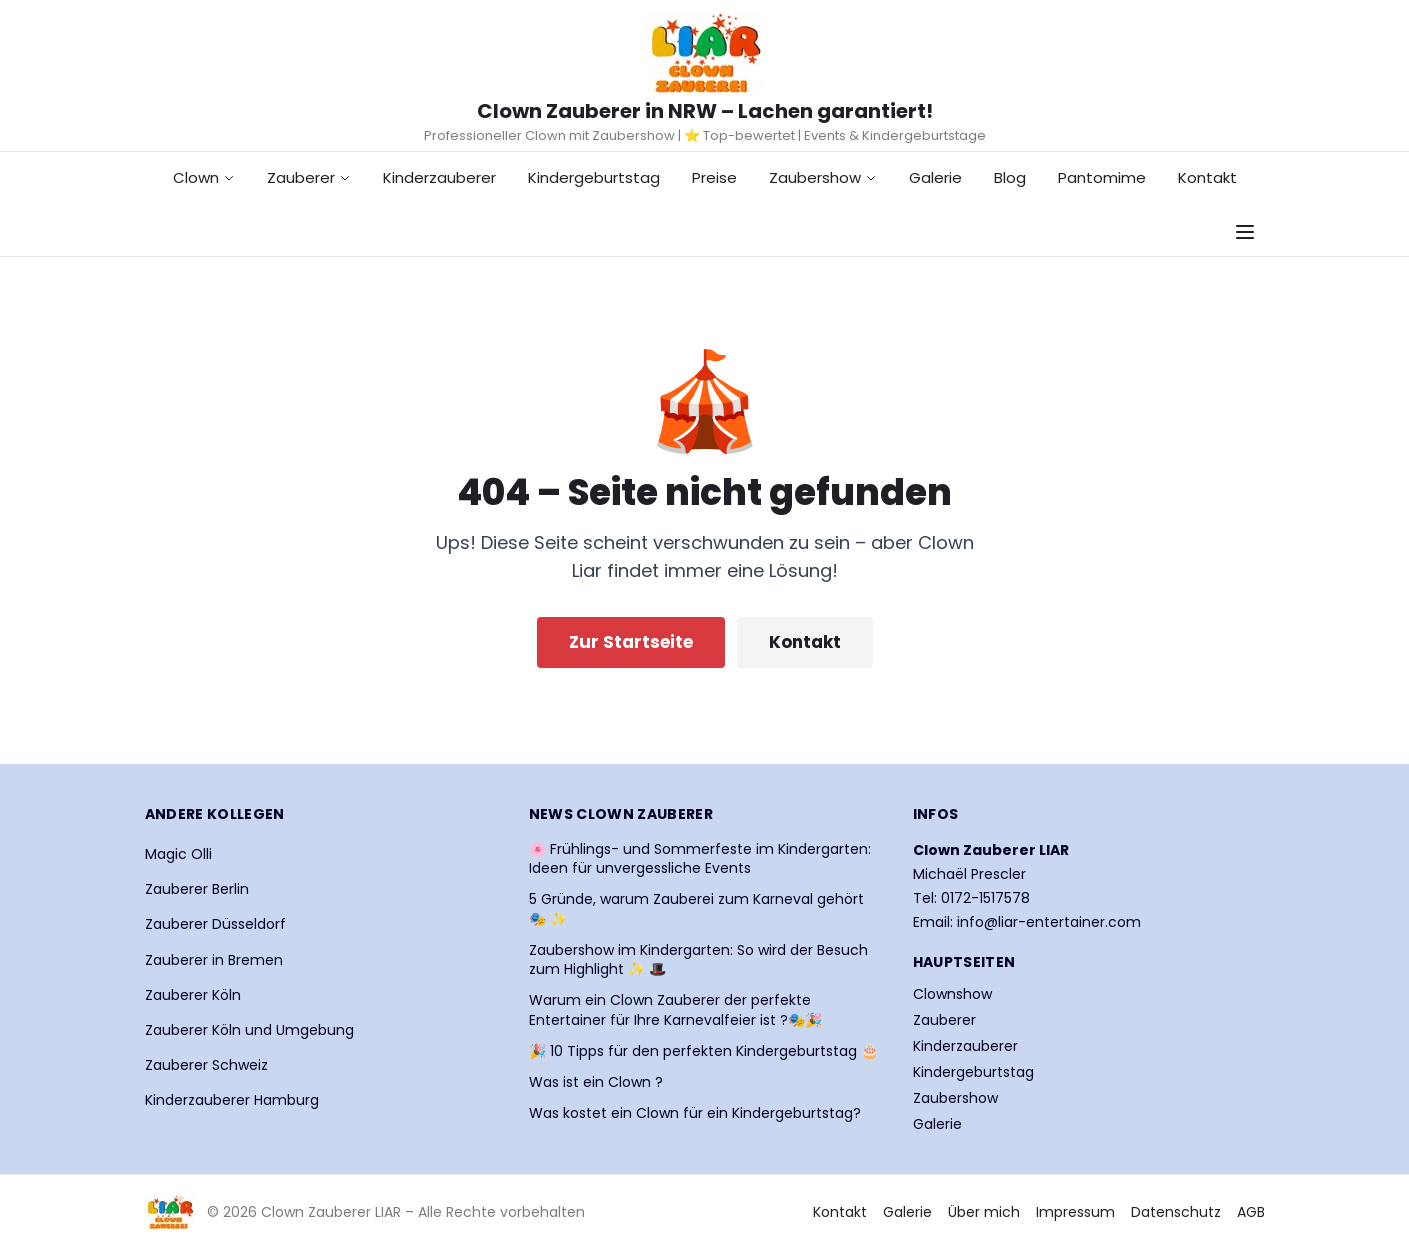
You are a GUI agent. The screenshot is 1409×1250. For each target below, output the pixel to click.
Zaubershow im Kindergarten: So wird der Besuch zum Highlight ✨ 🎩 (698, 960)
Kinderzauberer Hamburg (232, 1100)
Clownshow (952, 994)
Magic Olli (178, 854)
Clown (204, 177)
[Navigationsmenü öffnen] (1245, 232)
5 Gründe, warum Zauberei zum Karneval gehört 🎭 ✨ (696, 909)
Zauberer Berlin (197, 889)
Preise (714, 177)
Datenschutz (1176, 1212)
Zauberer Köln (193, 995)
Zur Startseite (631, 642)
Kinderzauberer (439, 177)
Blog (1010, 177)
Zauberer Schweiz (206, 1065)
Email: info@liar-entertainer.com (1027, 922)
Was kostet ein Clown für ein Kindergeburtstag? (695, 1113)
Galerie (935, 177)
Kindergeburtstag (594, 177)
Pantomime (1102, 177)
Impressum (1075, 1212)
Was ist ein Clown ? (596, 1082)
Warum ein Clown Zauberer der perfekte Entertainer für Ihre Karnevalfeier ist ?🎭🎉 (675, 1010)
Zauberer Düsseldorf (215, 924)
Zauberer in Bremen (214, 960)
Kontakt (1207, 177)
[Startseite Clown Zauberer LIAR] (705, 53)
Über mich (984, 1212)
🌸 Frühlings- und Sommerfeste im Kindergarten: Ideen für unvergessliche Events (700, 859)
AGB (1251, 1212)
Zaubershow (823, 177)
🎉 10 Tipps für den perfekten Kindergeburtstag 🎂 (703, 1051)
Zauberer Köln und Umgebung (249, 1030)
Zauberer (309, 177)
